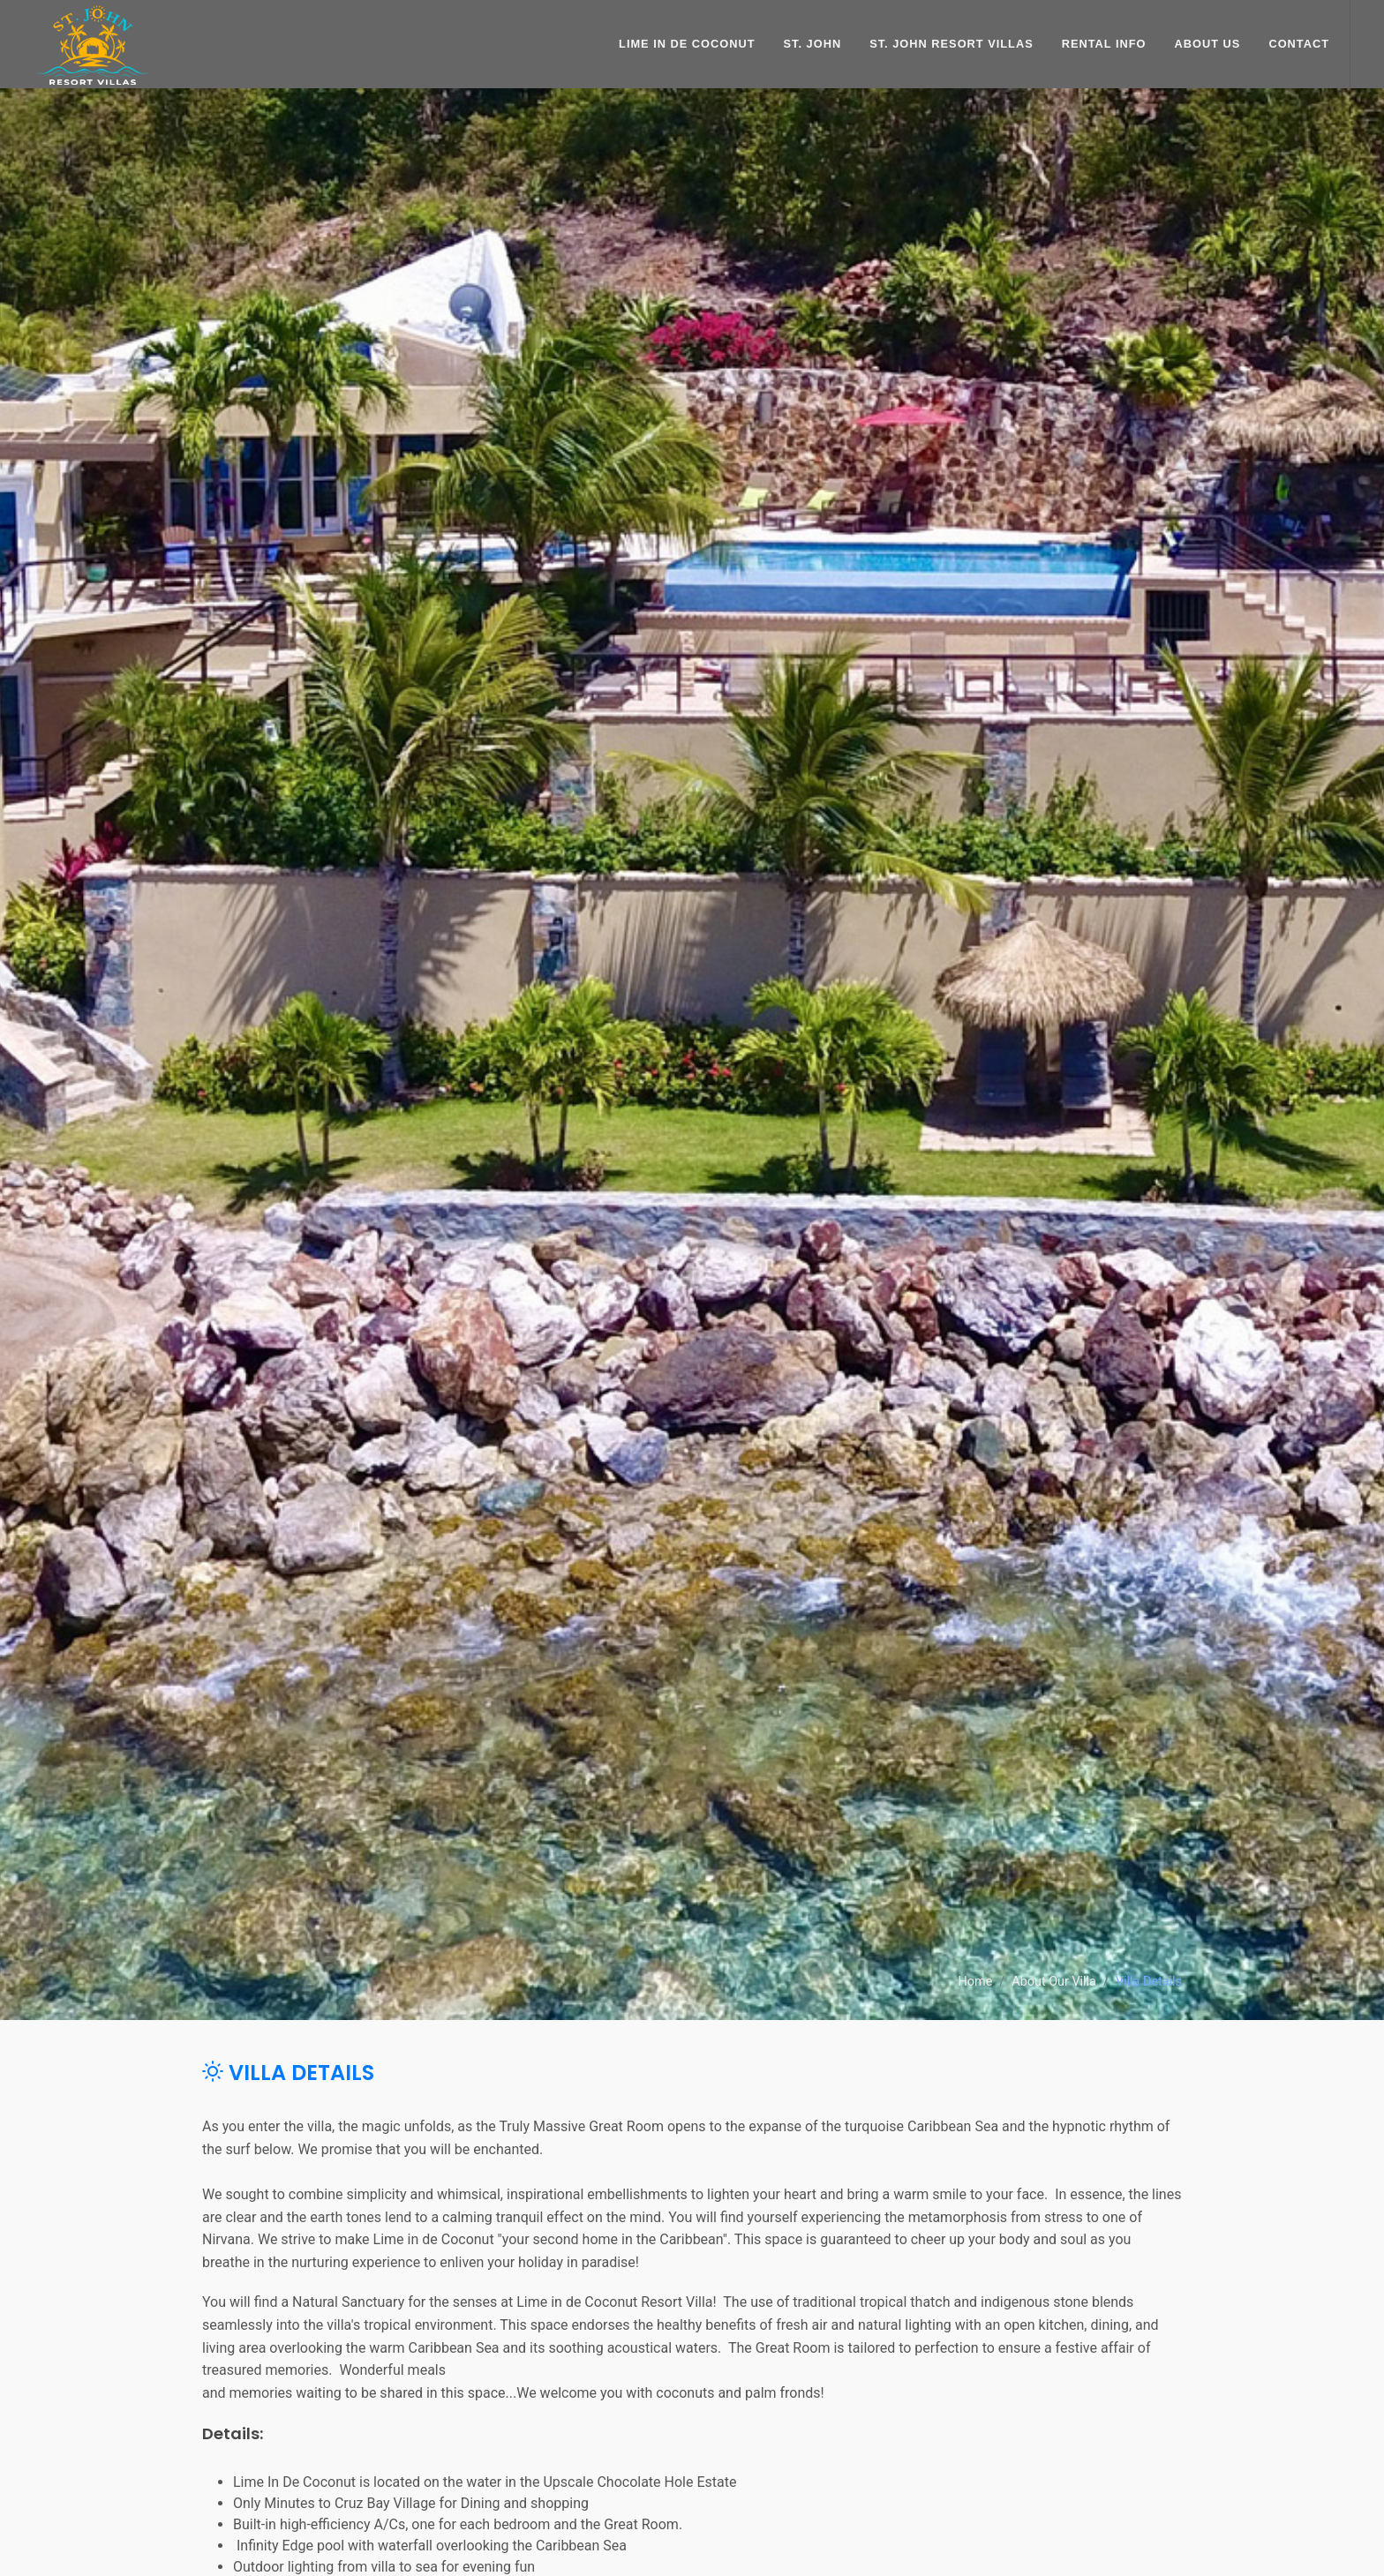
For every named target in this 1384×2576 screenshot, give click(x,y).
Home (976, 1982)
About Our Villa (1054, 1982)
